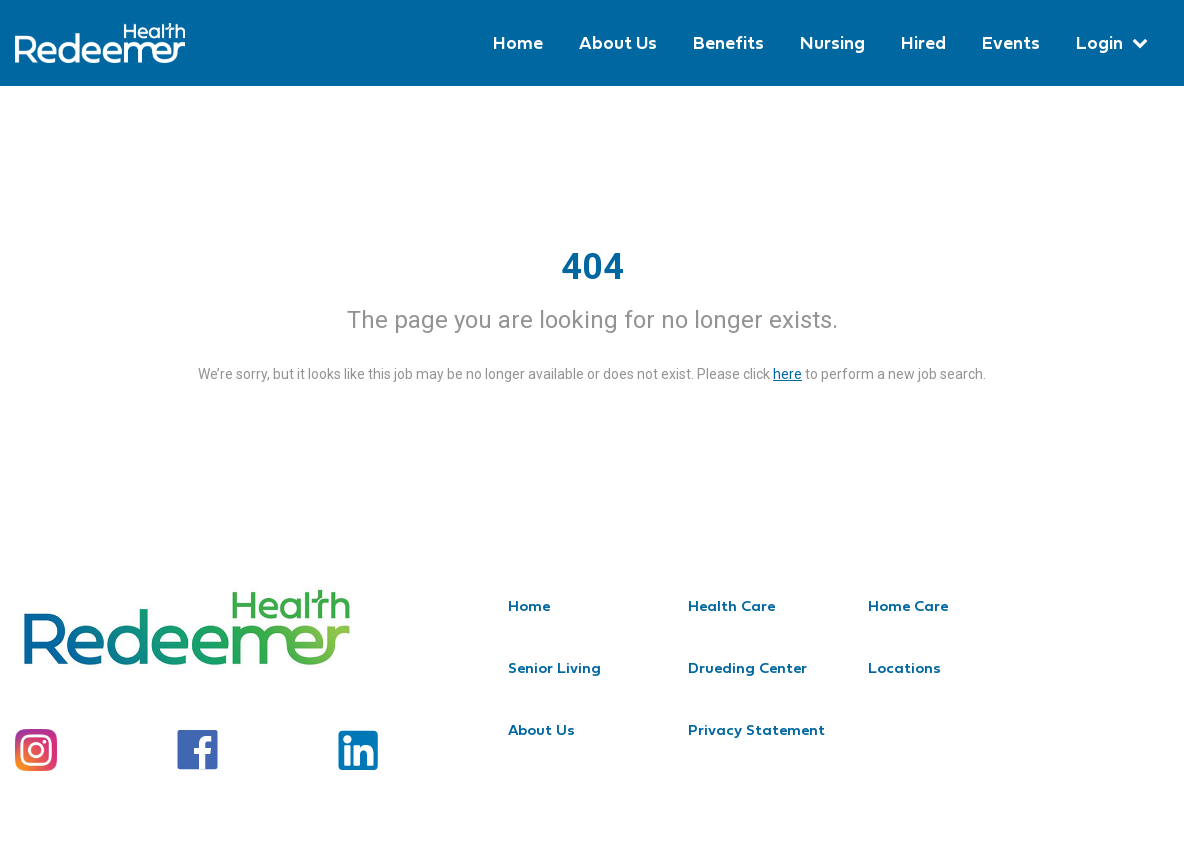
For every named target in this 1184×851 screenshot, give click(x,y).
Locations (904, 667)
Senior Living (554, 667)
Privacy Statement (756, 729)
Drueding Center (747, 667)
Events (1011, 42)
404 (592, 267)
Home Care (908, 605)
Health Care (731, 605)
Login (1099, 42)
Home (518, 42)
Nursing (832, 42)
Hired (923, 42)
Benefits (728, 42)
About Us (618, 42)
